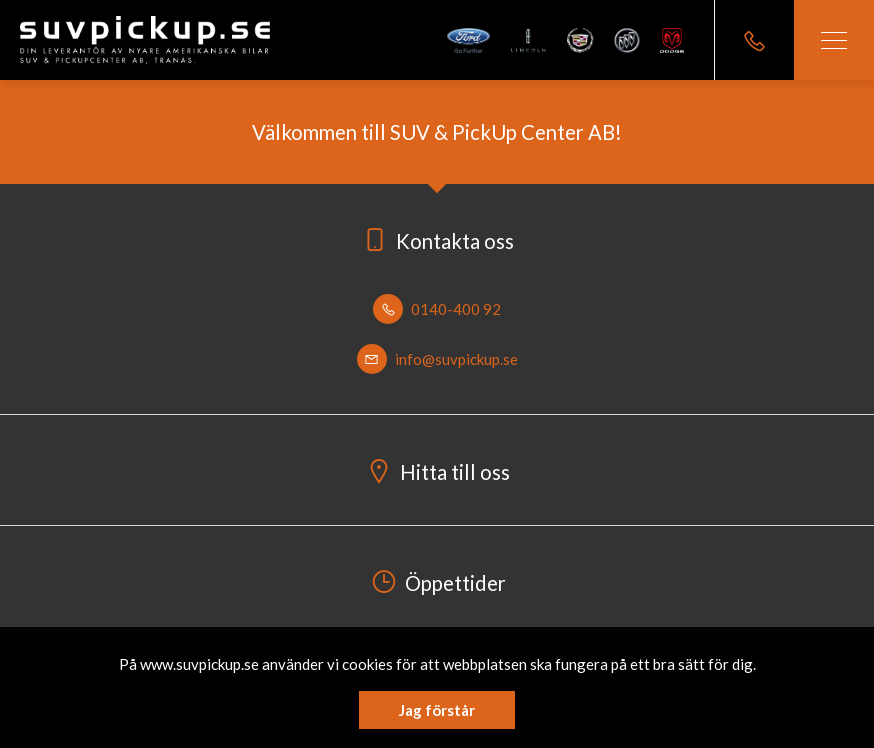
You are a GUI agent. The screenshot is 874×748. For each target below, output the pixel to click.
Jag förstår (437, 710)
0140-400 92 (437, 309)
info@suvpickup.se (437, 359)
